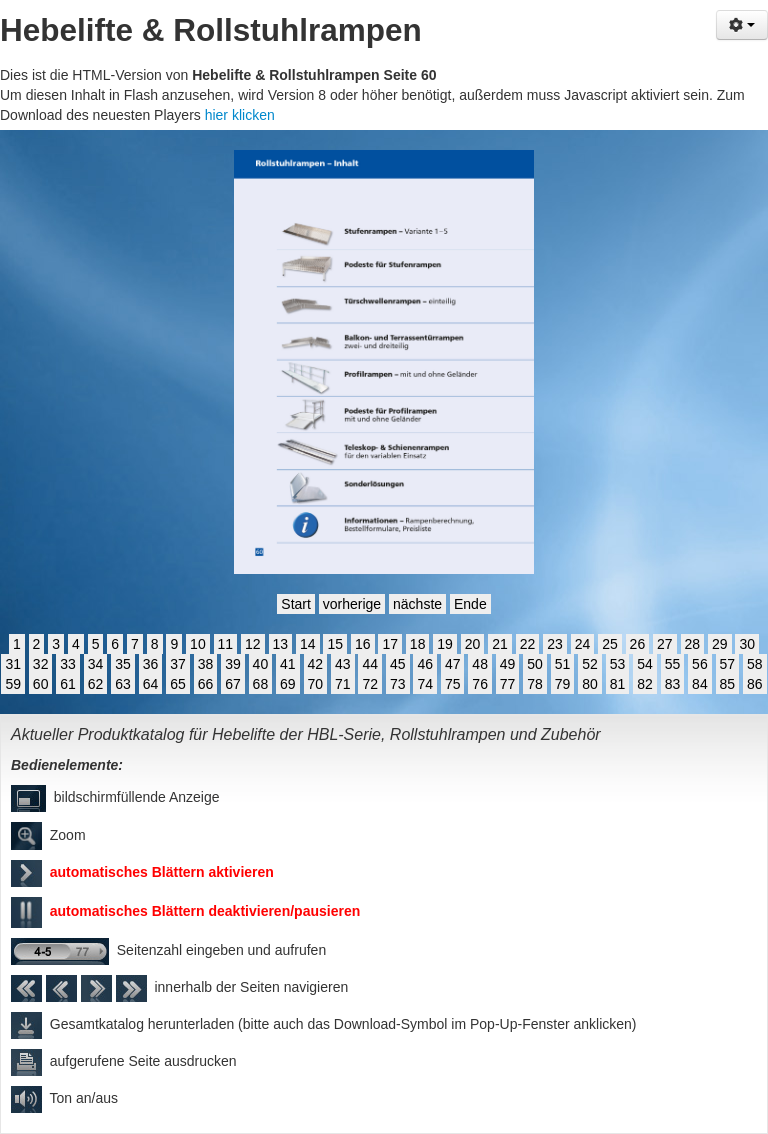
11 (226, 644)
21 (500, 644)
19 (445, 644)
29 (720, 644)
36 (151, 664)
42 (316, 664)
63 (123, 684)
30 (747, 644)
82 (645, 684)
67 (233, 684)
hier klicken (240, 115)
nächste (417, 604)
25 (610, 644)
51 (563, 664)
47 (453, 664)
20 (473, 644)
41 (288, 664)
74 (425, 684)
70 (316, 684)
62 (96, 684)
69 (288, 684)
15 (335, 644)
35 (123, 664)
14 (308, 644)
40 (261, 664)
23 (555, 644)
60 (41, 684)
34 (96, 664)
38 (206, 664)
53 (618, 664)
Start (296, 604)
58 (755, 664)
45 (398, 664)
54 (645, 664)
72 (370, 684)
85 (728, 684)
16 (363, 644)
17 (390, 644)
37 (178, 664)
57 (728, 664)
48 (480, 664)
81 (618, 684)
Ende (470, 604)
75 (453, 684)
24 (583, 644)
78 (535, 684)
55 (673, 664)
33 (68, 664)
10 (198, 644)
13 (281, 644)
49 (508, 664)
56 (700, 664)
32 (41, 664)
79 (563, 684)
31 (13, 664)
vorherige (352, 604)
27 (665, 644)
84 (700, 684)
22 (528, 644)
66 (206, 684)
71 (343, 684)
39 (233, 664)
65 (178, 684)
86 (755, 684)
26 (638, 644)
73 (398, 684)
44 (370, 664)
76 (480, 684)
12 (253, 644)
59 (13, 684)
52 (590, 664)
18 (418, 644)
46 (425, 664)
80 (590, 684)
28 (693, 644)
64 (151, 684)
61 (68, 684)
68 (261, 684)
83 (673, 684)
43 (343, 664)
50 (535, 664)
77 (508, 684)
